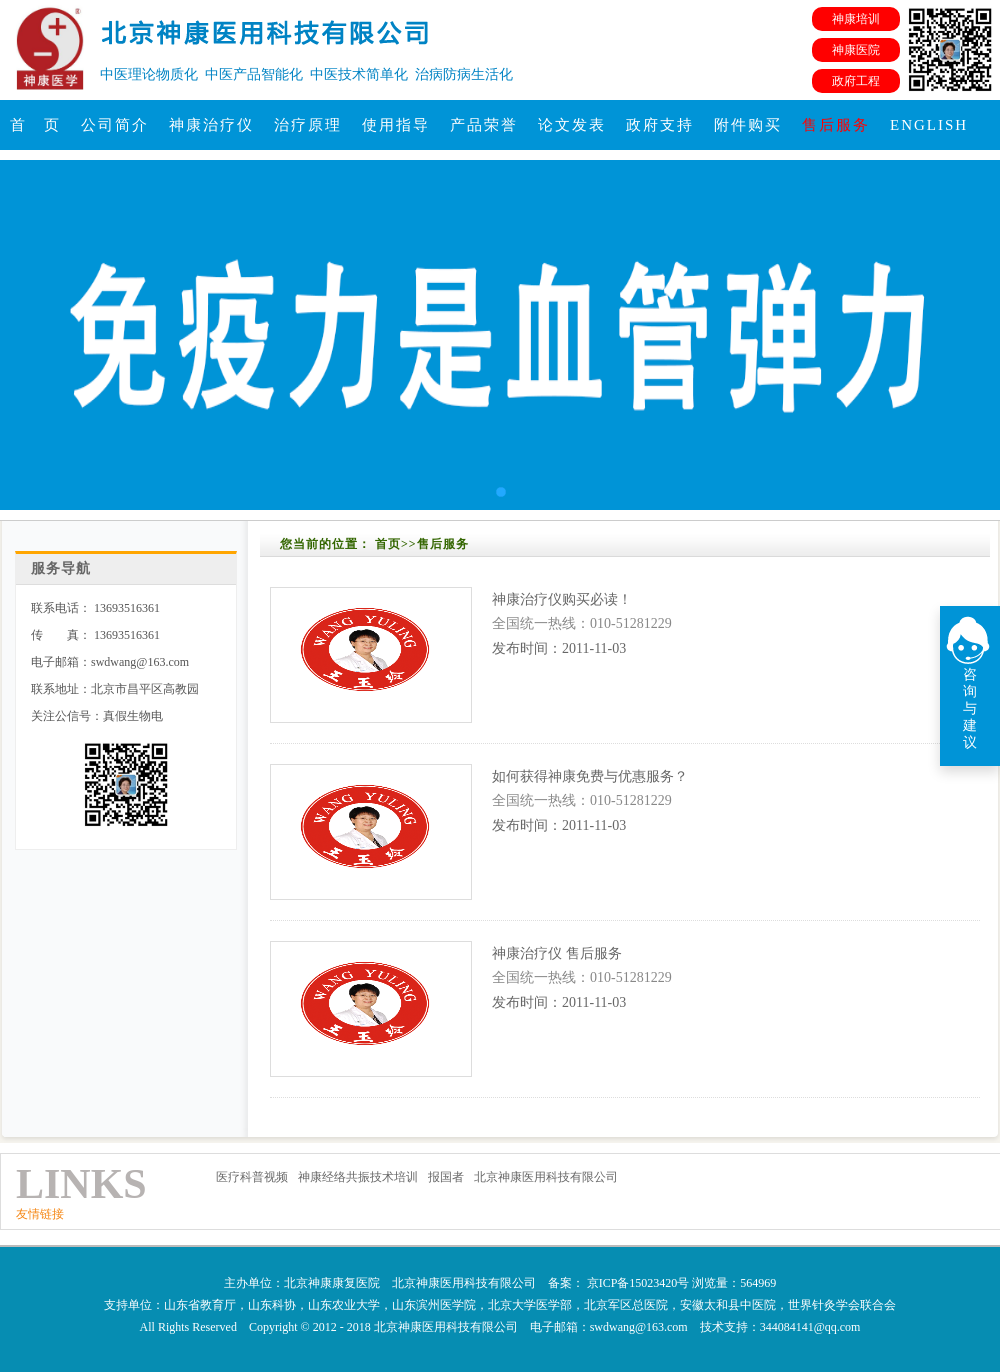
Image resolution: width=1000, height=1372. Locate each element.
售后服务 (836, 125)
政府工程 (856, 81)
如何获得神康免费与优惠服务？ (590, 776)
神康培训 (856, 19)
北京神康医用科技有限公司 (546, 1177)
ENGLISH (929, 125)
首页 (388, 544)
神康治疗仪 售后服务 (557, 953)
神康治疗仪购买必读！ (562, 599)
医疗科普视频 (252, 1177)
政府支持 (660, 125)
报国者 (446, 1177)
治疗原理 (308, 125)
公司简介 (115, 125)
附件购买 (748, 125)
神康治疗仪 (211, 125)
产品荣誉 (484, 125)
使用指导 (396, 125)
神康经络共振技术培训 (358, 1177)
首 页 (35, 125)
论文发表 (572, 125)
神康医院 (856, 50)
